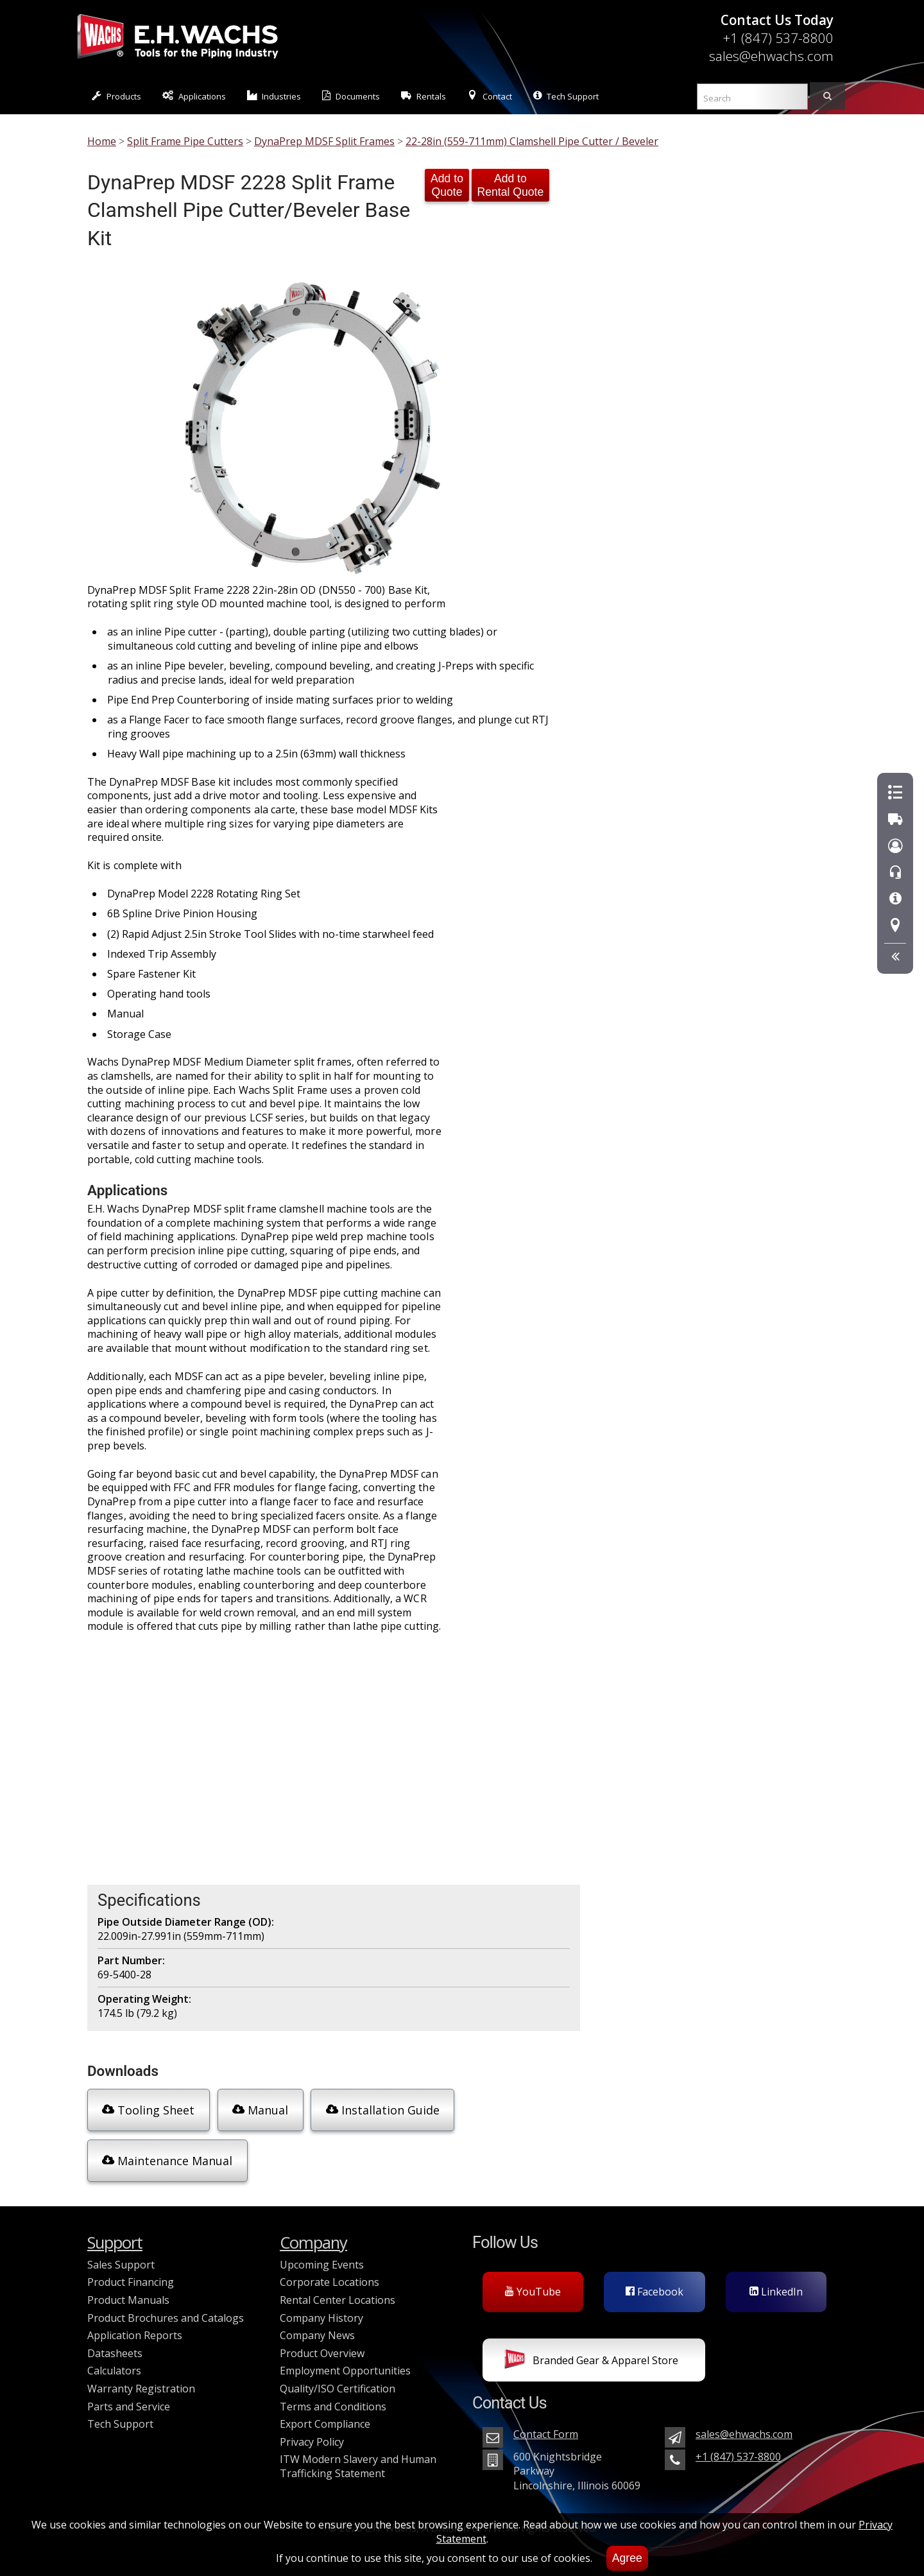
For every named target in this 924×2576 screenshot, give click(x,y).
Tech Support (566, 96)
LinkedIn (776, 2284)
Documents (351, 96)
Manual (256, 2108)
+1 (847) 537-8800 (778, 38)
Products (116, 96)
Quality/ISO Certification (337, 2381)
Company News (317, 2328)
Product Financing (130, 2274)
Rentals (423, 96)
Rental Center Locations (337, 2292)
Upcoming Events (322, 2257)
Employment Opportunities (345, 2363)
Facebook (654, 2284)
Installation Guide (376, 2108)
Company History (321, 2310)
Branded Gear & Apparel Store (591, 2354)
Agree (627, 2558)
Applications (194, 96)
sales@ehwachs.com (771, 56)
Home (101, 141)
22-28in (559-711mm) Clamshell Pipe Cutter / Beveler (532, 141)
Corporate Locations (329, 2274)
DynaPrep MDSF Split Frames (324, 141)
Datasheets (114, 2345)
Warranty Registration (141, 2381)
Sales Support (121, 2257)
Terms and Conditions (333, 2398)
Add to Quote (447, 185)
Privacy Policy (312, 2434)
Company (313, 2235)
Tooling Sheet (146, 2108)
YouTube (533, 2284)
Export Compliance (325, 2416)
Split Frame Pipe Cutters (185, 141)
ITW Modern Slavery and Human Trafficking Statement (358, 2458)
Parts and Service (128, 2398)
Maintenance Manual (166, 2156)
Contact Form (545, 2426)
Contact (489, 96)
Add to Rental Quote (510, 185)
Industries (274, 96)
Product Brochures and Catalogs (165, 2310)
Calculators (114, 2363)
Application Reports (134, 2328)
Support (114, 2235)
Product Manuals (128, 2292)
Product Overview (322, 2345)
